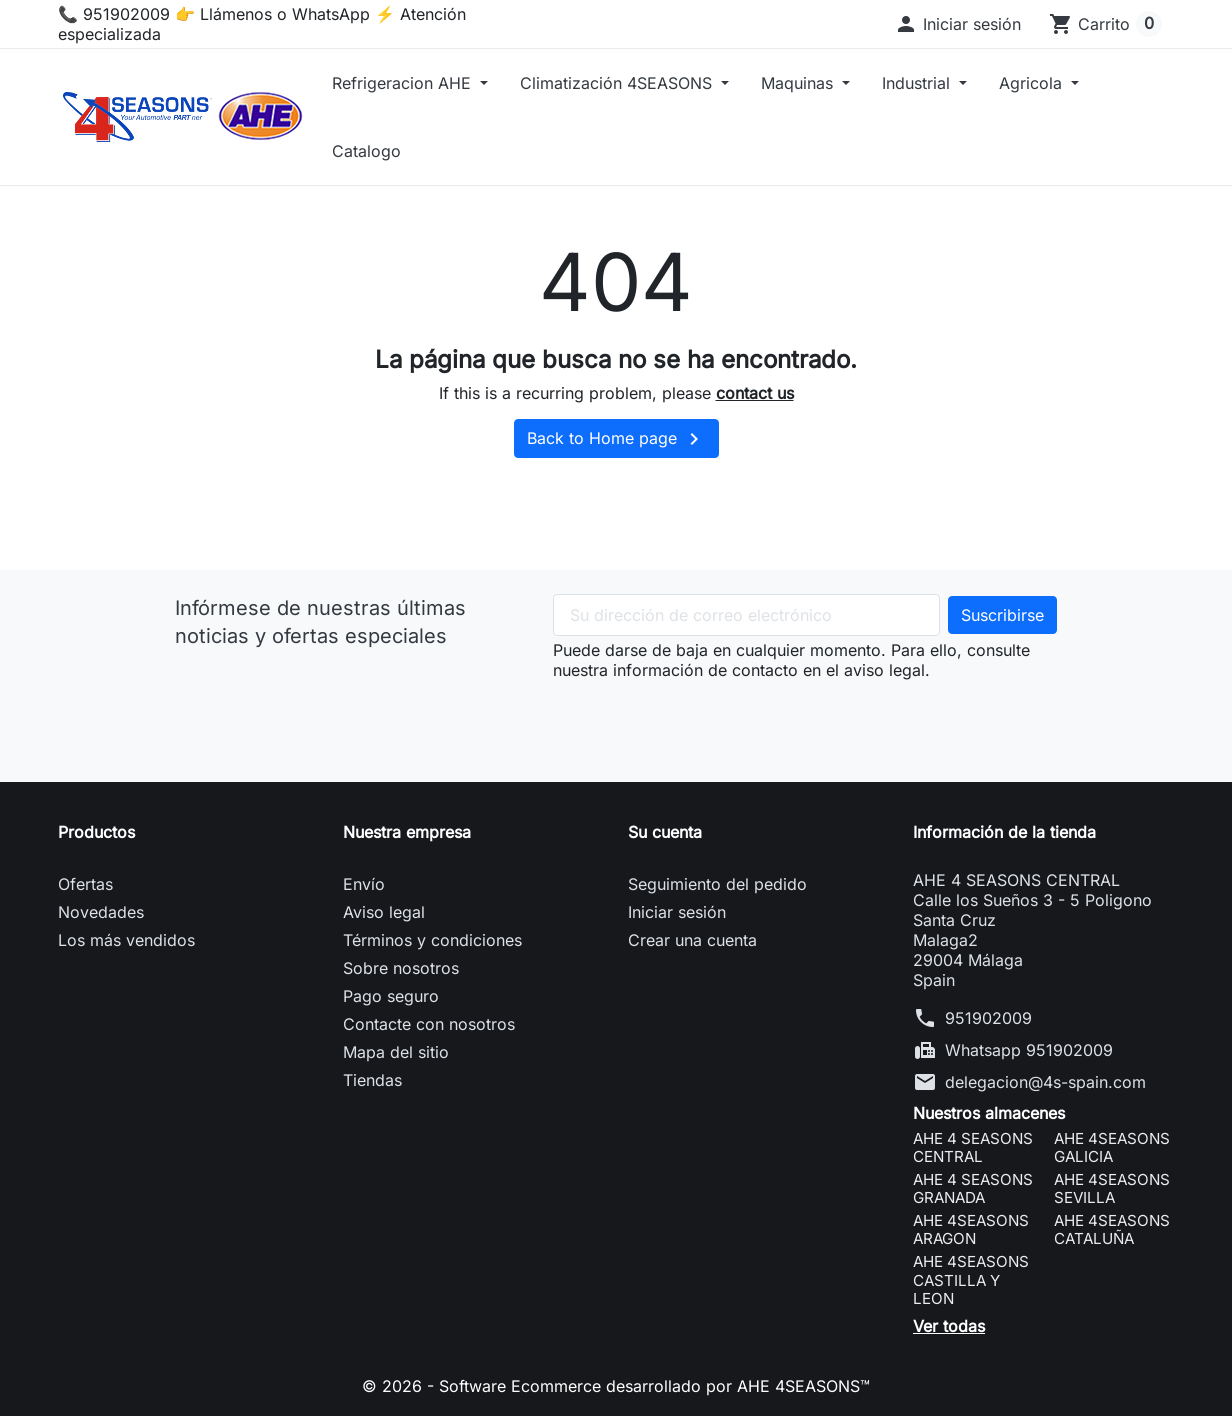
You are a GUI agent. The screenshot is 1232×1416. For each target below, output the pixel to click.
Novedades (101, 912)
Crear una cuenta (692, 940)
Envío (364, 884)
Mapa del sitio (396, 1052)
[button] (957, 24)
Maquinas (799, 83)
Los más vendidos (126, 940)
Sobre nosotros (401, 968)
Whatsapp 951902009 (1029, 1050)
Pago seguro (391, 996)
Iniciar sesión (677, 912)
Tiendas (372, 1080)
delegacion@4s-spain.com (1045, 1082)
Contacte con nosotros (429, 1024)
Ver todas (949, 1326)
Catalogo (366, 151)
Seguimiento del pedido (717, 884)
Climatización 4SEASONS (618, 83)
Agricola (1033, 83)
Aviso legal (384, 912)
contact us (755, 393)
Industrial (918, 83)
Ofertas (85, 884)
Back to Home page (616, 439)
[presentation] (705, 719)
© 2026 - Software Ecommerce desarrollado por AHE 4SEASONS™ (616, 1386)
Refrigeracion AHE (404, 83)
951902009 (988, 1018)
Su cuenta (665, 832)
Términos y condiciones (432, 940)
